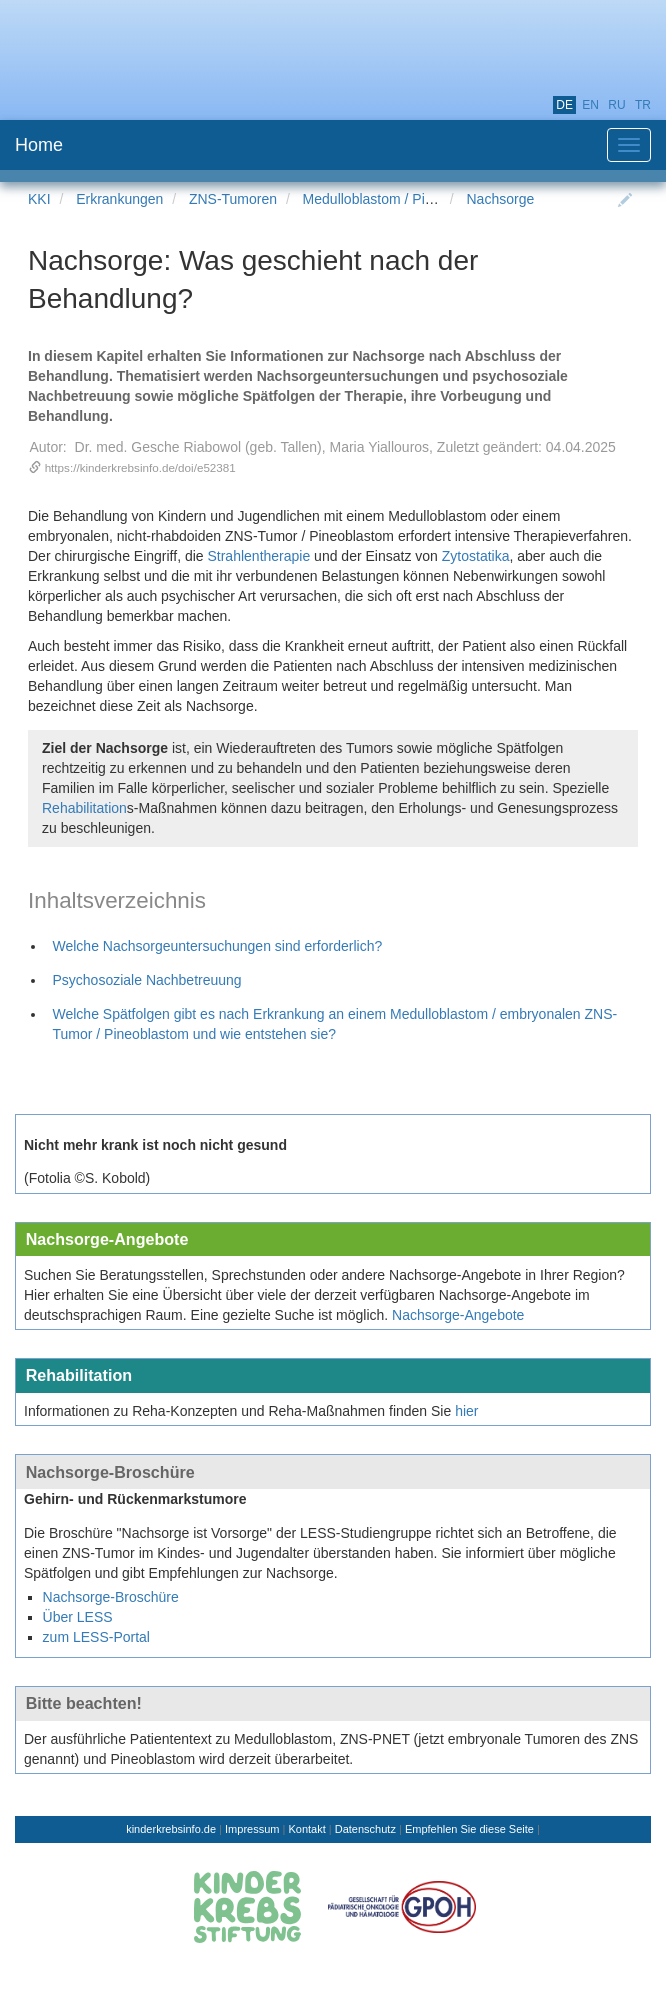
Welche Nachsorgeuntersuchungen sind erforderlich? (218, 946)
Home (39, 145)
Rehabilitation (84, 808)
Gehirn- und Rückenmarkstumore (135, 1499)
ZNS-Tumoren (233, 199)
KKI (39, 199)
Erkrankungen (119, 199)
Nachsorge (501, 199)
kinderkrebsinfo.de (171, 1829)
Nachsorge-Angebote (107, 1239)
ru (616, 105)
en (590, 105)
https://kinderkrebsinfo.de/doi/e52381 (140, 467)
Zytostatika (476, 556)
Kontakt (306, 1829)
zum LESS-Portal (96, 1637)
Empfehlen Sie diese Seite (469, 1829)
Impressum (252, 1829)
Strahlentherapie (258, 556)
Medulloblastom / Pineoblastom (400, 199)
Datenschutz (365, 1829)
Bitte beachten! (84, 1703)
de (564, 105)
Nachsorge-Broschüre (110, 1472)
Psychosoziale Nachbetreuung (147, 980)
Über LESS (78, 1617)
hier (466, 1411)
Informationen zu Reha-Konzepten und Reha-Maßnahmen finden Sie (237, 1411)
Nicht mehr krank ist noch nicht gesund (155, 1145)
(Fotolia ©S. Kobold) (87, 1178)
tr (643, 105)
